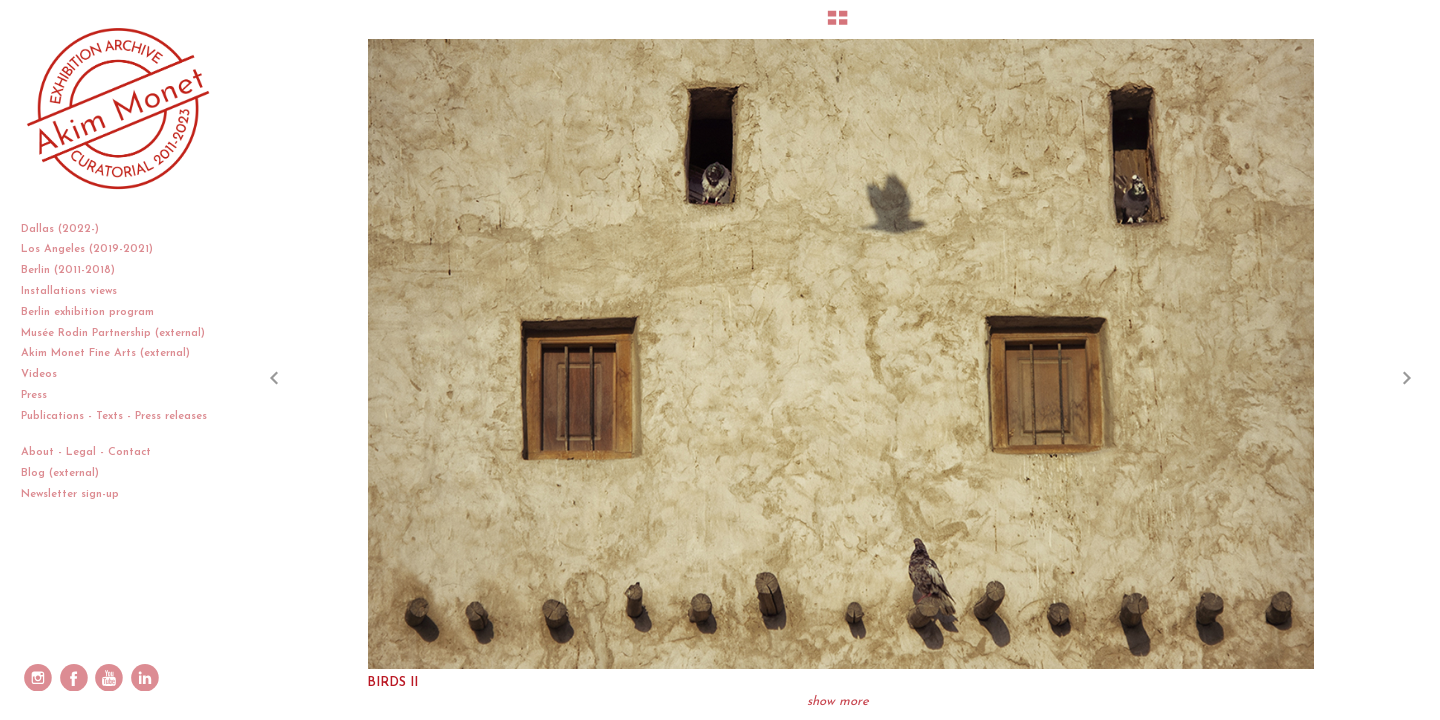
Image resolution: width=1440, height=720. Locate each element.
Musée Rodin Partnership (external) (113, 333)
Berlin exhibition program (87, 312)
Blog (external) (60, 473)
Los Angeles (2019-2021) (94, 249)
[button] (837, 25)
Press (34, 395)
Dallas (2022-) (67, 229)
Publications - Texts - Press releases (114, 424)
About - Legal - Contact (93, 452)
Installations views (76, 291)
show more (838, 701)
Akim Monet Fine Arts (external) (105, 353)
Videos (46, 374)
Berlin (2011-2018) (75, 270)
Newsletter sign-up (70, 494)
